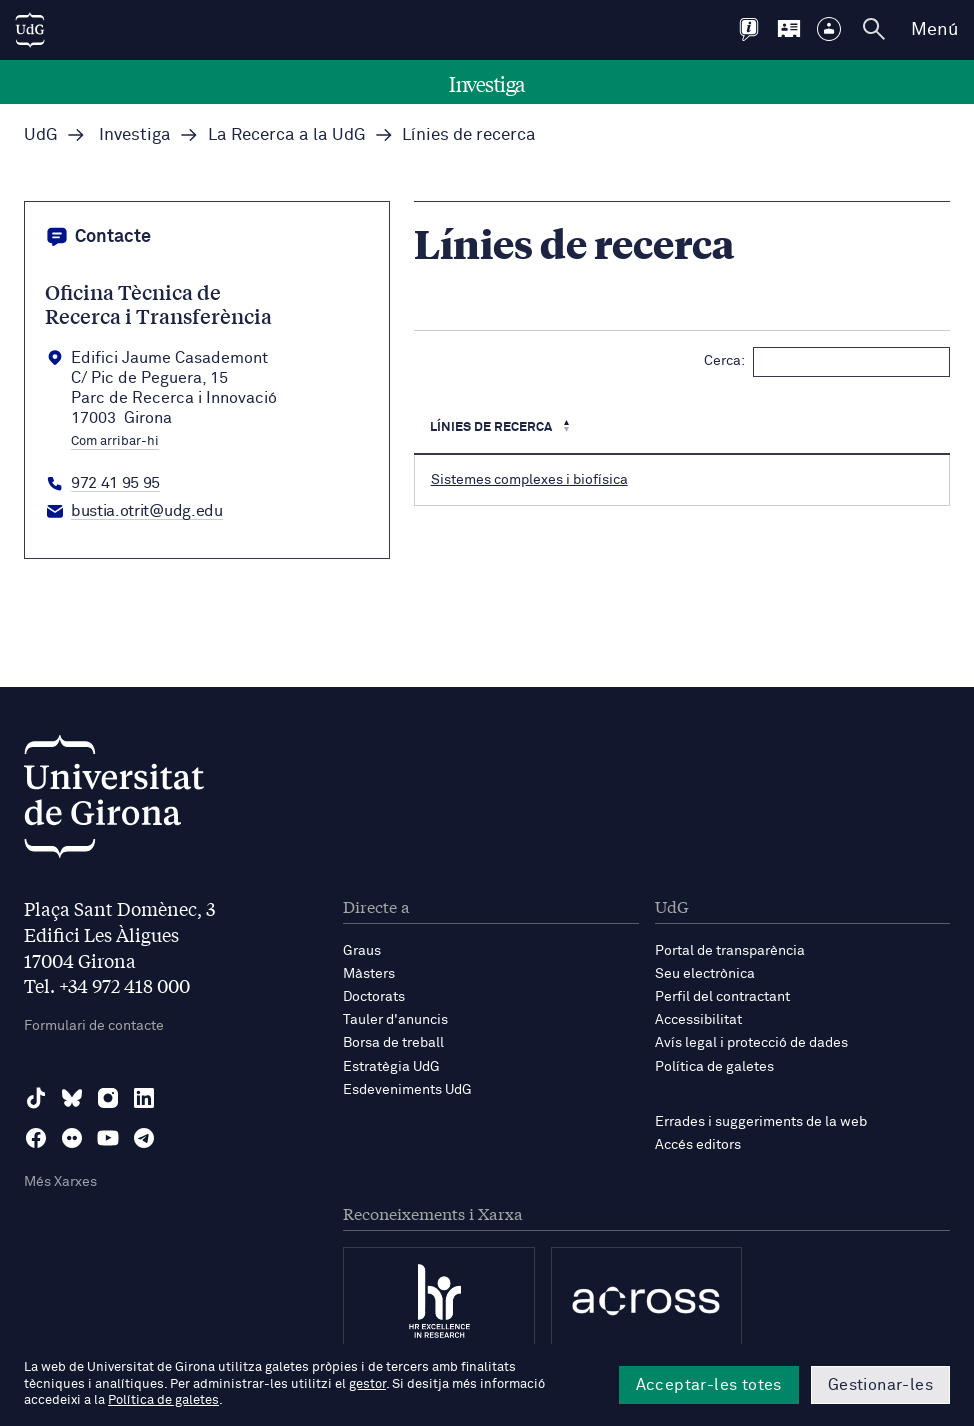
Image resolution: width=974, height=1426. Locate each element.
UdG (41, 135)
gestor (367, 1384)
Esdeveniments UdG (407, 1090)
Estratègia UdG (391, 1067)
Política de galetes (714, 1067)
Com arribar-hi (115, 442)
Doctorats (374, 997)
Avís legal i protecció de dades (751, 1043)
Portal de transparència (730, 951)
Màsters (369, 974)
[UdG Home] (30, 30)
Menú (934, 30)
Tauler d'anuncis (395, 1020)
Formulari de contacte (94, 1026)
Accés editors (698, 1145)
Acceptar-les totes (709, 1385)
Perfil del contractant (722, 997)
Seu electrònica (705, 974)
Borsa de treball (393, 1043)
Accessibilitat (698, 1020)
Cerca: (827, 362)
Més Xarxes (60, 1182)
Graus (362, 951)
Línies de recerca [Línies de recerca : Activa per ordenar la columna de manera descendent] (492, 427)
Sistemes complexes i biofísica (529, 480)
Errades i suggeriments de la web (761, 1122)
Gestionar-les (880, 1385)
